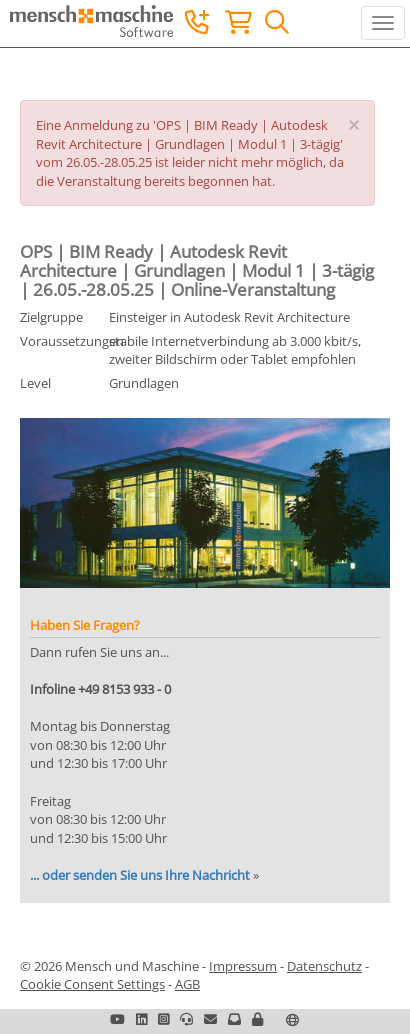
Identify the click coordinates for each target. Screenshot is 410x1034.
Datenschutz (324, 966)
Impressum (243, 966)
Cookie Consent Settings (92, 984)
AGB (187, 984)
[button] (257, 1019)
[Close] (353, 126)
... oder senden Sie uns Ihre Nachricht (140, 875)
